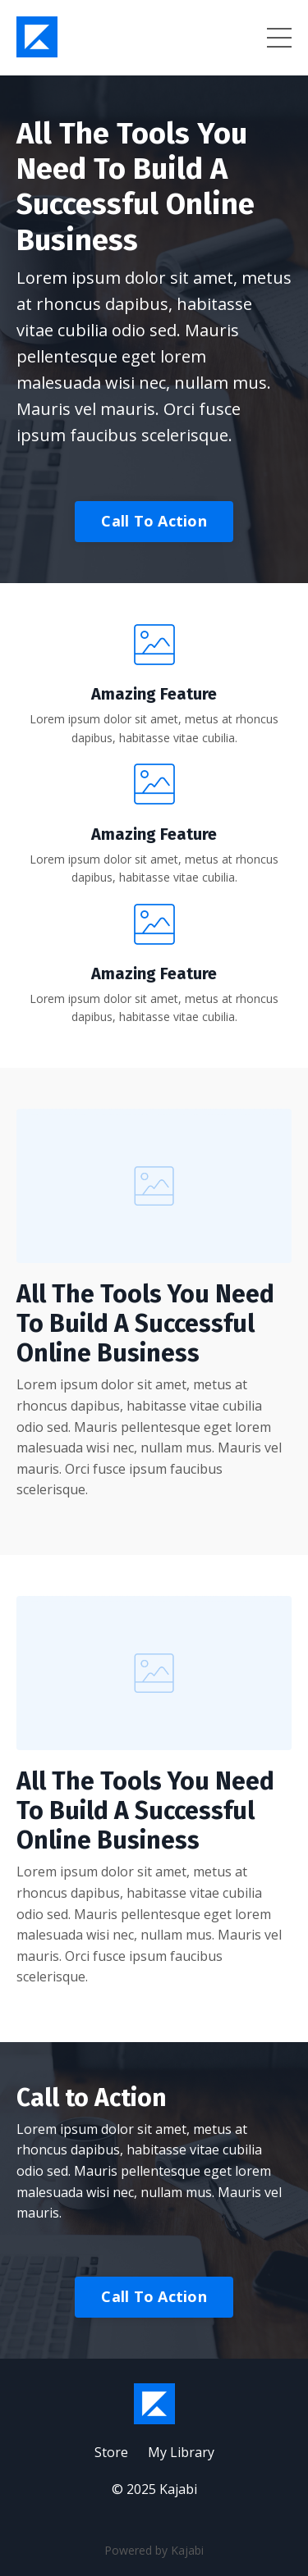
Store (111, 2452)
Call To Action (154, 521)
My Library (181, 2452)
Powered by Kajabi (154, 2550)
